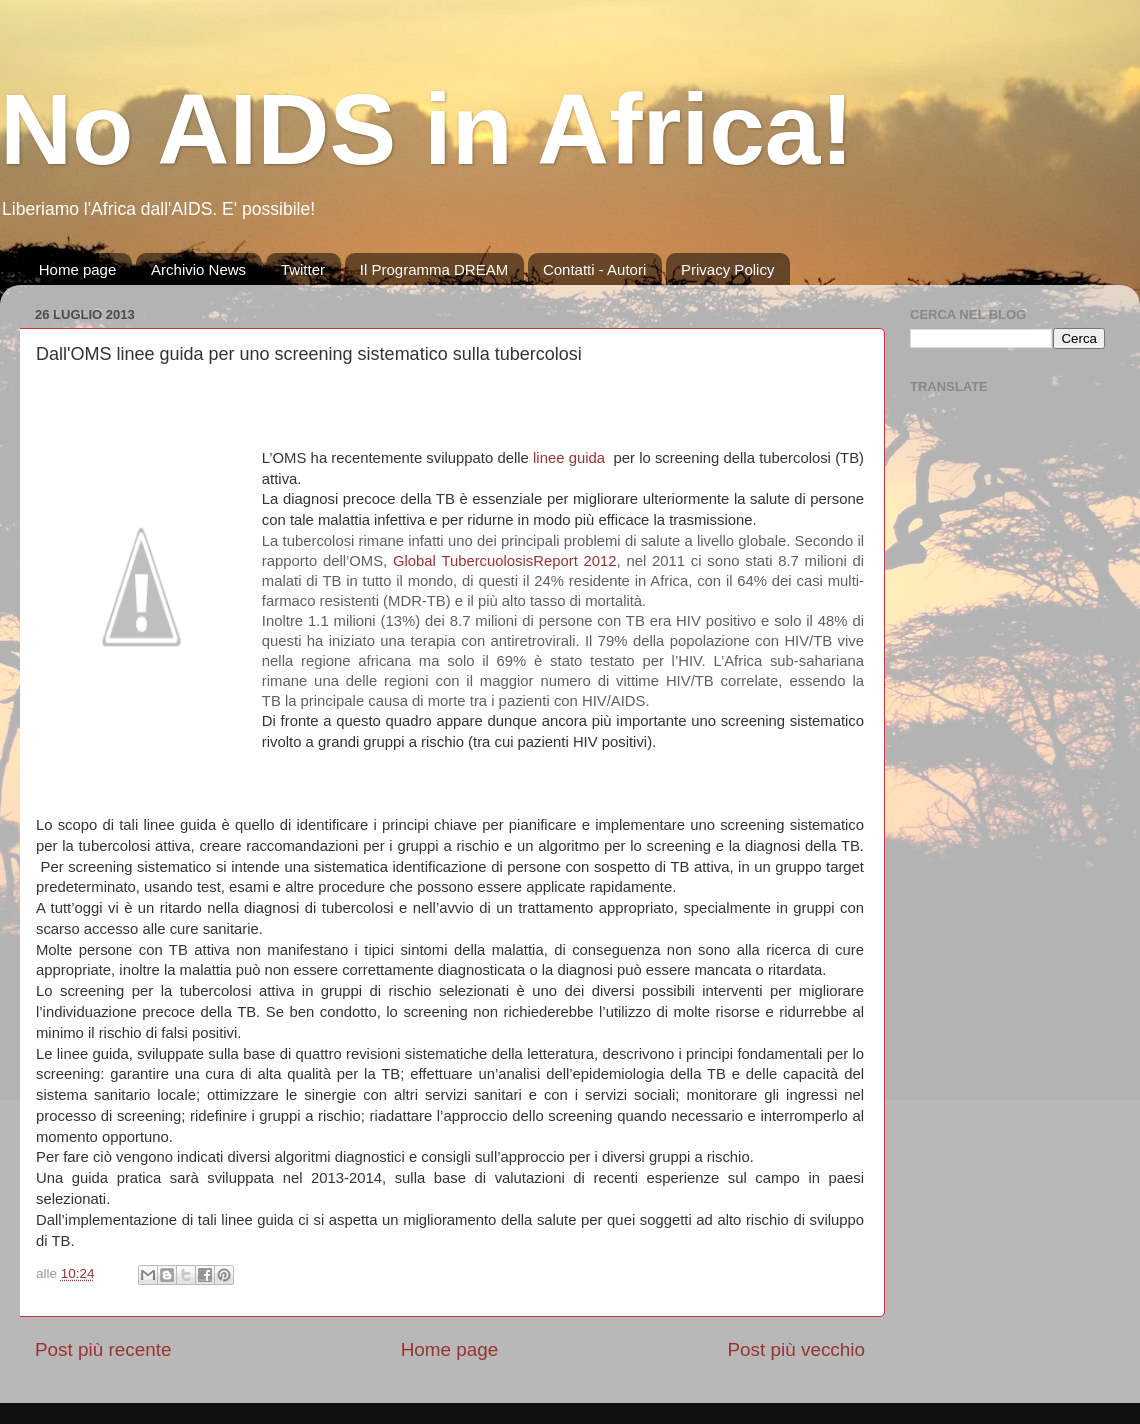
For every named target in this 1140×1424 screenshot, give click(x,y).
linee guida (569, 458)
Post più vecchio (796, 1349)
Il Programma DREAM (434, 269)
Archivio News (198, 269)
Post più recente (103, 1349)
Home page (78, 269)
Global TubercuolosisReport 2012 (505, 561)
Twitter (303, 269)
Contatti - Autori (594, 269)
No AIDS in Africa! (427, 129)
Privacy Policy (727, 269)
